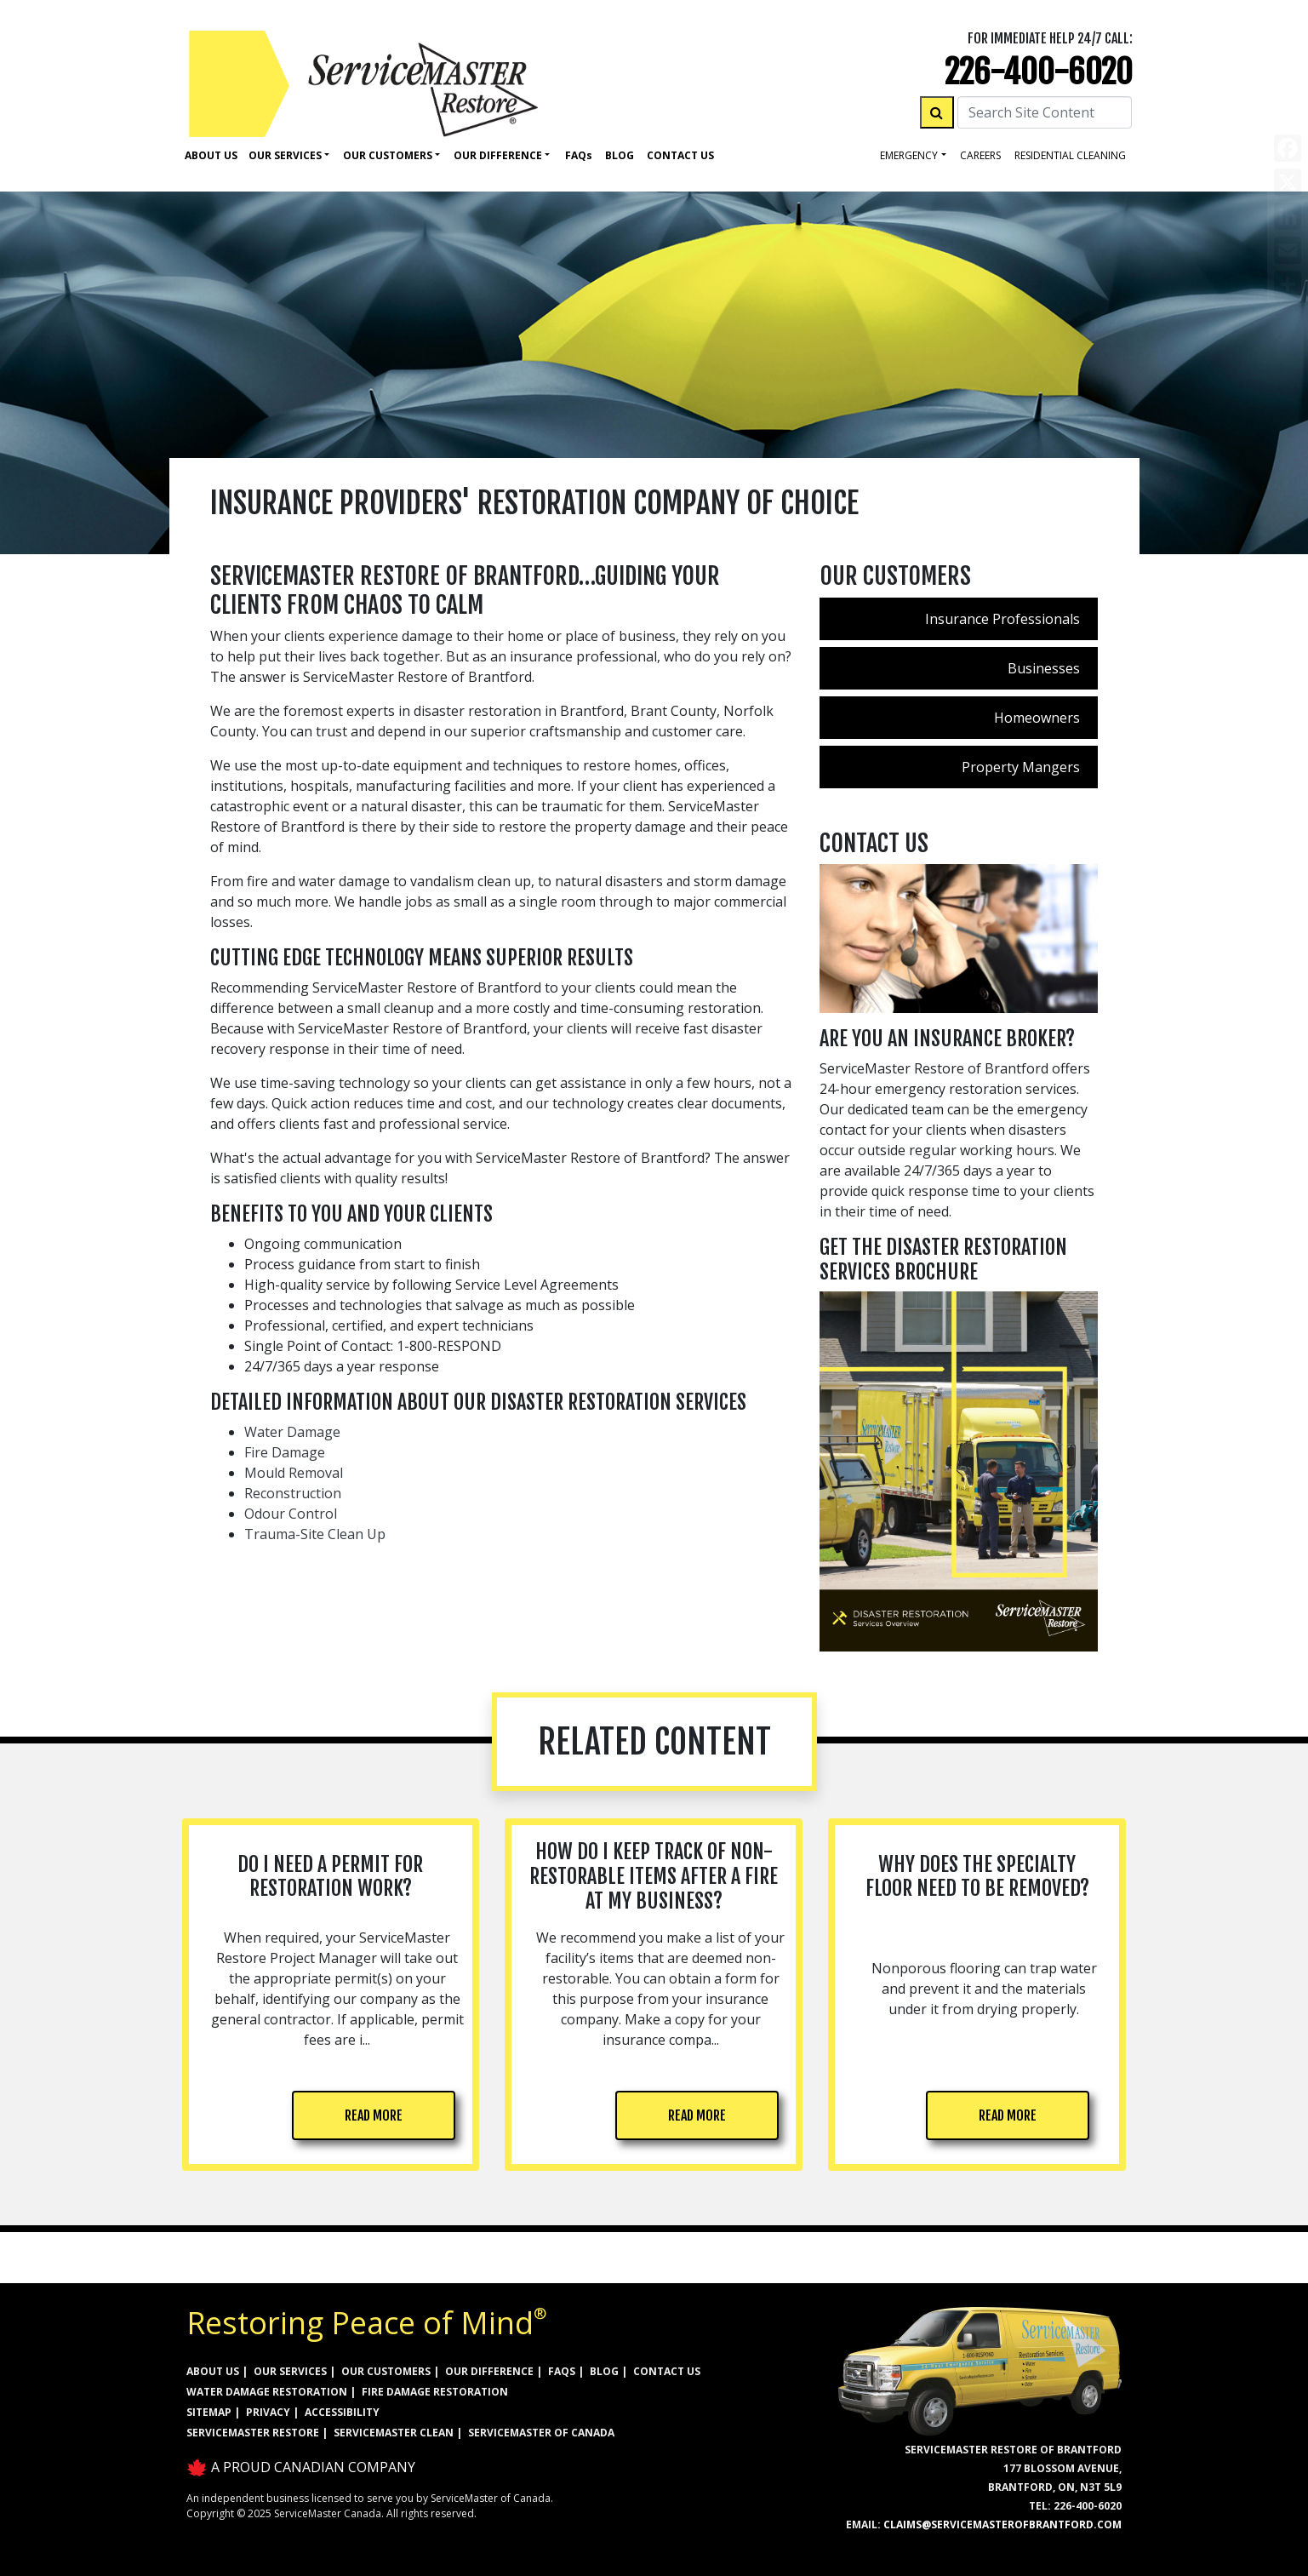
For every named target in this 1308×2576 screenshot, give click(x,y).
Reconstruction (292, 1493)
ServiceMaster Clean (394, 2432)
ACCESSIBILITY (342, 2412)
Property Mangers (1021, 767)
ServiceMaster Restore (252, 2432)
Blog (619, 155)
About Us (211, 155)
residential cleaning (1070, 155)
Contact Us (680, 155)
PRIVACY (268, 2412)
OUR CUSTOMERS (386, 2371)
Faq (578, 155)
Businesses (1044, 668)
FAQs (561, 2371)
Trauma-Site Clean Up (315, 1534)
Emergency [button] (909, 155)
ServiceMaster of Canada (541, 2432)
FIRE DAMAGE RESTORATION (435, 2391)
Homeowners (1037, 717)
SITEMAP (208, 2412)
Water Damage (292, 1432)
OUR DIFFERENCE (489, 2371)
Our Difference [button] (498, 155)
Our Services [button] (285, 155)
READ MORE (374, 2115)
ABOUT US (212, 2371)
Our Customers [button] (387, 155)
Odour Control (290, 1513)
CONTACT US (666, 2371)
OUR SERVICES (290, 2371)
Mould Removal (293, 1472)
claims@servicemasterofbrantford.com (1002, 2524)
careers (980, 155)
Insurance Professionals (1002, 619)
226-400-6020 (1039, 72)
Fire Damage (284, 1452)
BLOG (604, 2371)
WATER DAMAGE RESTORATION (266, 2391)
